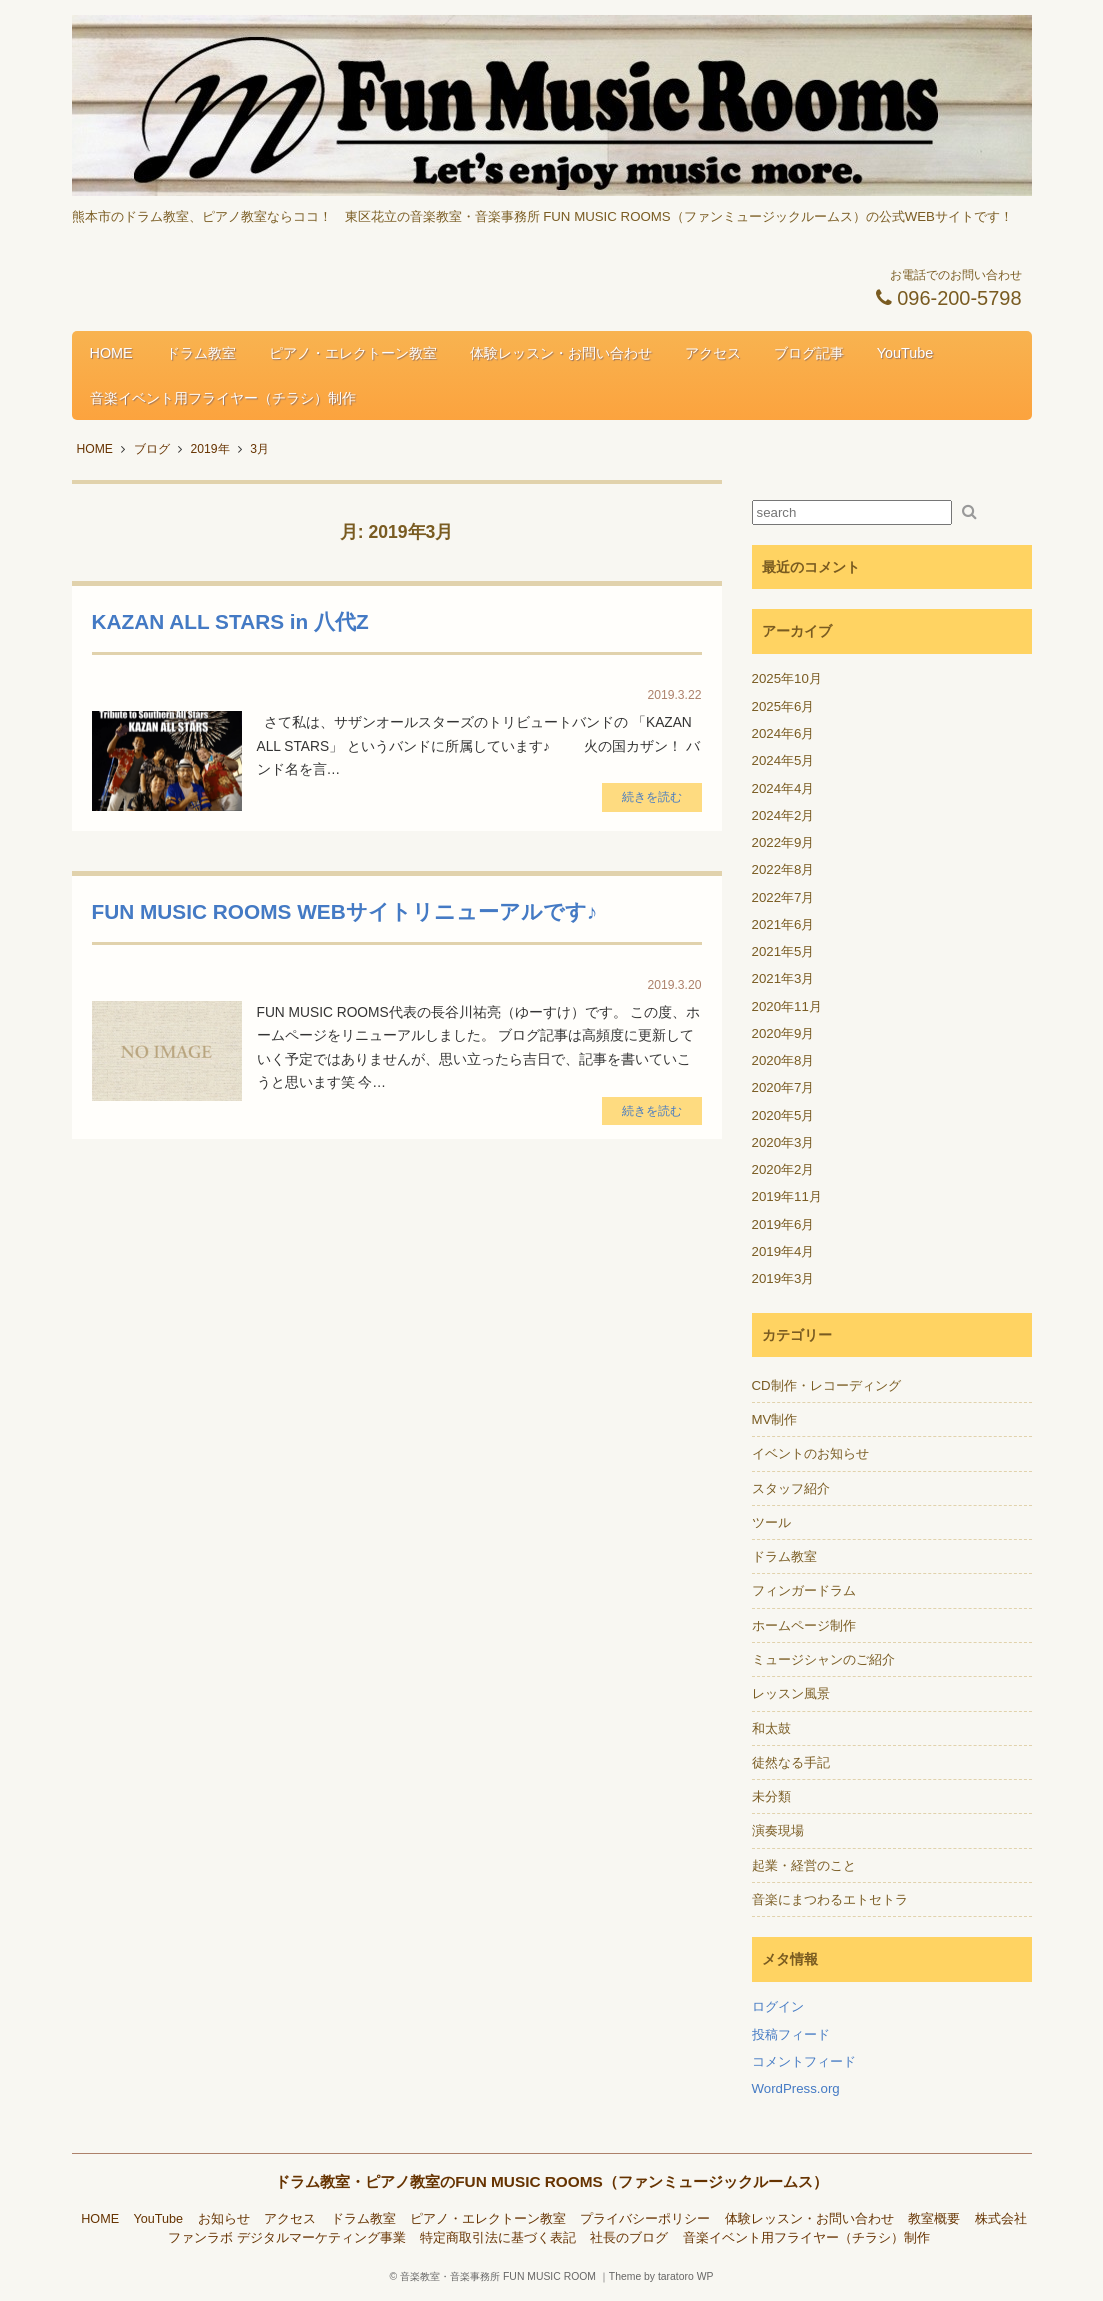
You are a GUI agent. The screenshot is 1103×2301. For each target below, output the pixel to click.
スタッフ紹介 (791, 1488)
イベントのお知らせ (810, 1453)
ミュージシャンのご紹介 (823, 1659)
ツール (771, 1522)
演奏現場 (778, 1830)
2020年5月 (783, 1115)
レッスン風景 (791, 1693)
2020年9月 (783, 1033)
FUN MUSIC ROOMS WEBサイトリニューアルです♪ (345, 911)
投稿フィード (791, 2034)
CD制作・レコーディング (826, 1385)
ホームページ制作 (804, 1625)
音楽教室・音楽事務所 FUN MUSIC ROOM (498, 2276)
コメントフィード (804, 2061)
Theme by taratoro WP (661, 2276)
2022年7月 (783, 897)
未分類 (771, 1796)
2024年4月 (783, 788)
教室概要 (934, 2219)
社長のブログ (629, 2238)
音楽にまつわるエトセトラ (830, 1899)
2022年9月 (783, 842)
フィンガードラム (804, 1590)
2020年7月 (783, 1087)
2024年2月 (783, 815)
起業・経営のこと (804, 1865)
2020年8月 (783, 1060)
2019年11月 (787, 1196)
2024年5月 (783, 760)
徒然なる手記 (791, 1762)
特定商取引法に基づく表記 (498, 2238)
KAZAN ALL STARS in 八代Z (230, 621)
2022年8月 (783, 869)
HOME (111, 353)
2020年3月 (783, 1142)
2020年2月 (783, 1169)
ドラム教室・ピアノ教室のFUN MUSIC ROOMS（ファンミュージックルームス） (551, 2181)
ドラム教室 (201, 353)
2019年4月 (783, 1251)
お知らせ (224, 2219)
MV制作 (775, 1419)
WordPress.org (796, 2088)
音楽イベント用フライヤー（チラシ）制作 (223, 398)
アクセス (713, 353)
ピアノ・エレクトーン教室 (353, 353)
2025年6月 (783, 706)
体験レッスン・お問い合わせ (561, 353)
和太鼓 (771, 1728)
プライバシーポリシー (645, 2219)
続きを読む (652, 797)
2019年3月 (783, 1278)
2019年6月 (783, 1224)
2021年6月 (783, 924)
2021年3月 (783, 978)
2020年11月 (787, 1006)
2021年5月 (783, 951)
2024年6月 (783, 733)
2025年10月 (787, 678)
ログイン (778, 2006)
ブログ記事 (809, 353)
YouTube (905, 353)
